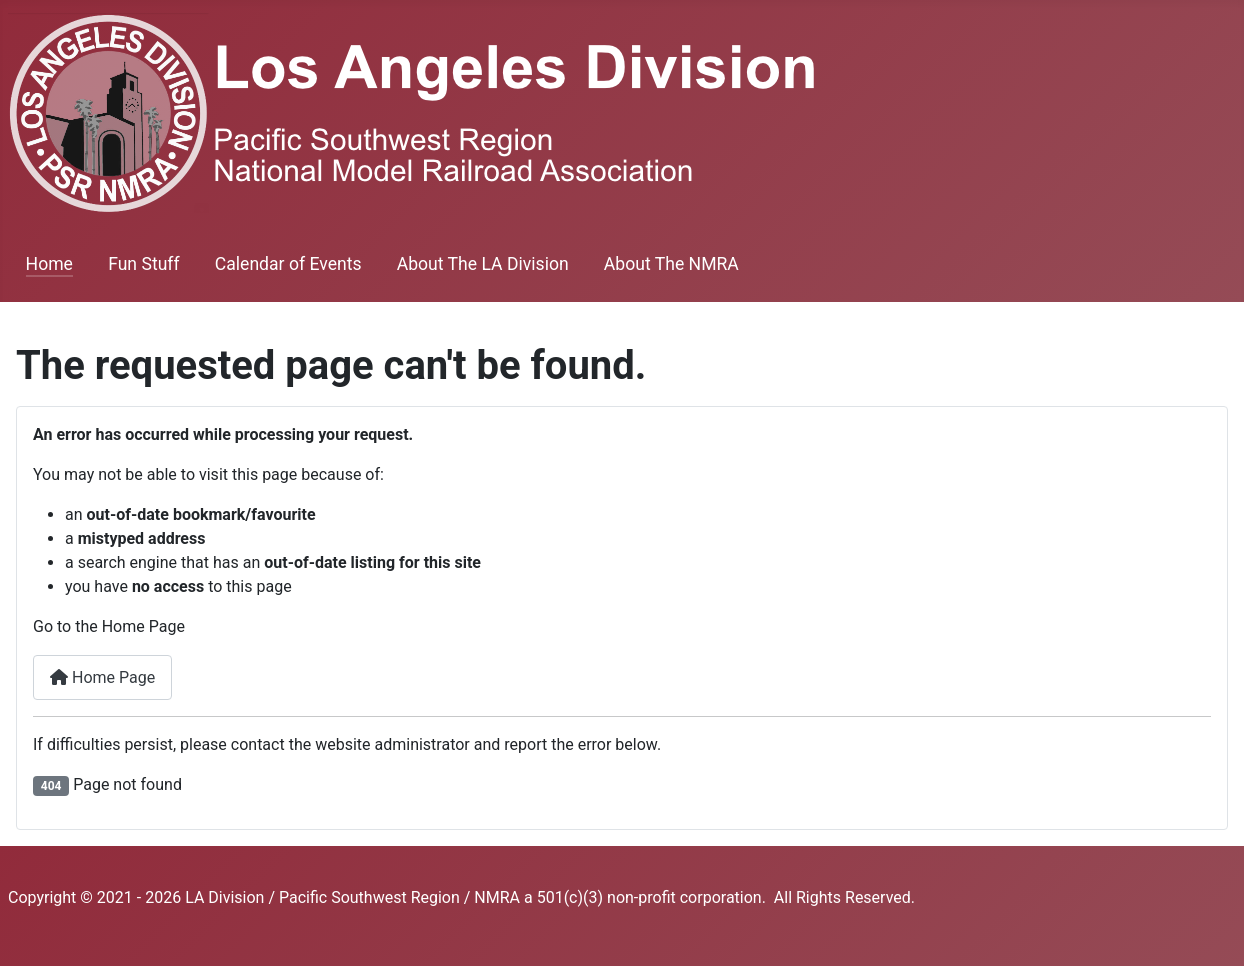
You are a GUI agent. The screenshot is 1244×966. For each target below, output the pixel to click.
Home (49, 264)
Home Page (102, 677)
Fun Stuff (143, 264)
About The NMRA (671, 264)
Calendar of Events (288, 264)
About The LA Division (483, 264)
